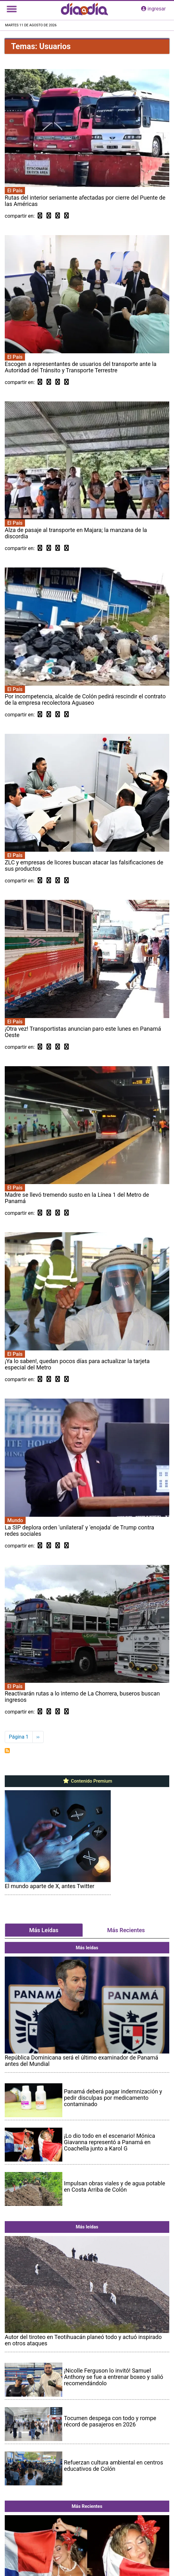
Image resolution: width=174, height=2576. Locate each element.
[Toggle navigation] (11, 9)
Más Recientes (126, 1930)
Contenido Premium (87, 1781)
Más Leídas (43, 1930)
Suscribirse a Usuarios (7, 1750)
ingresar (153, 9)
